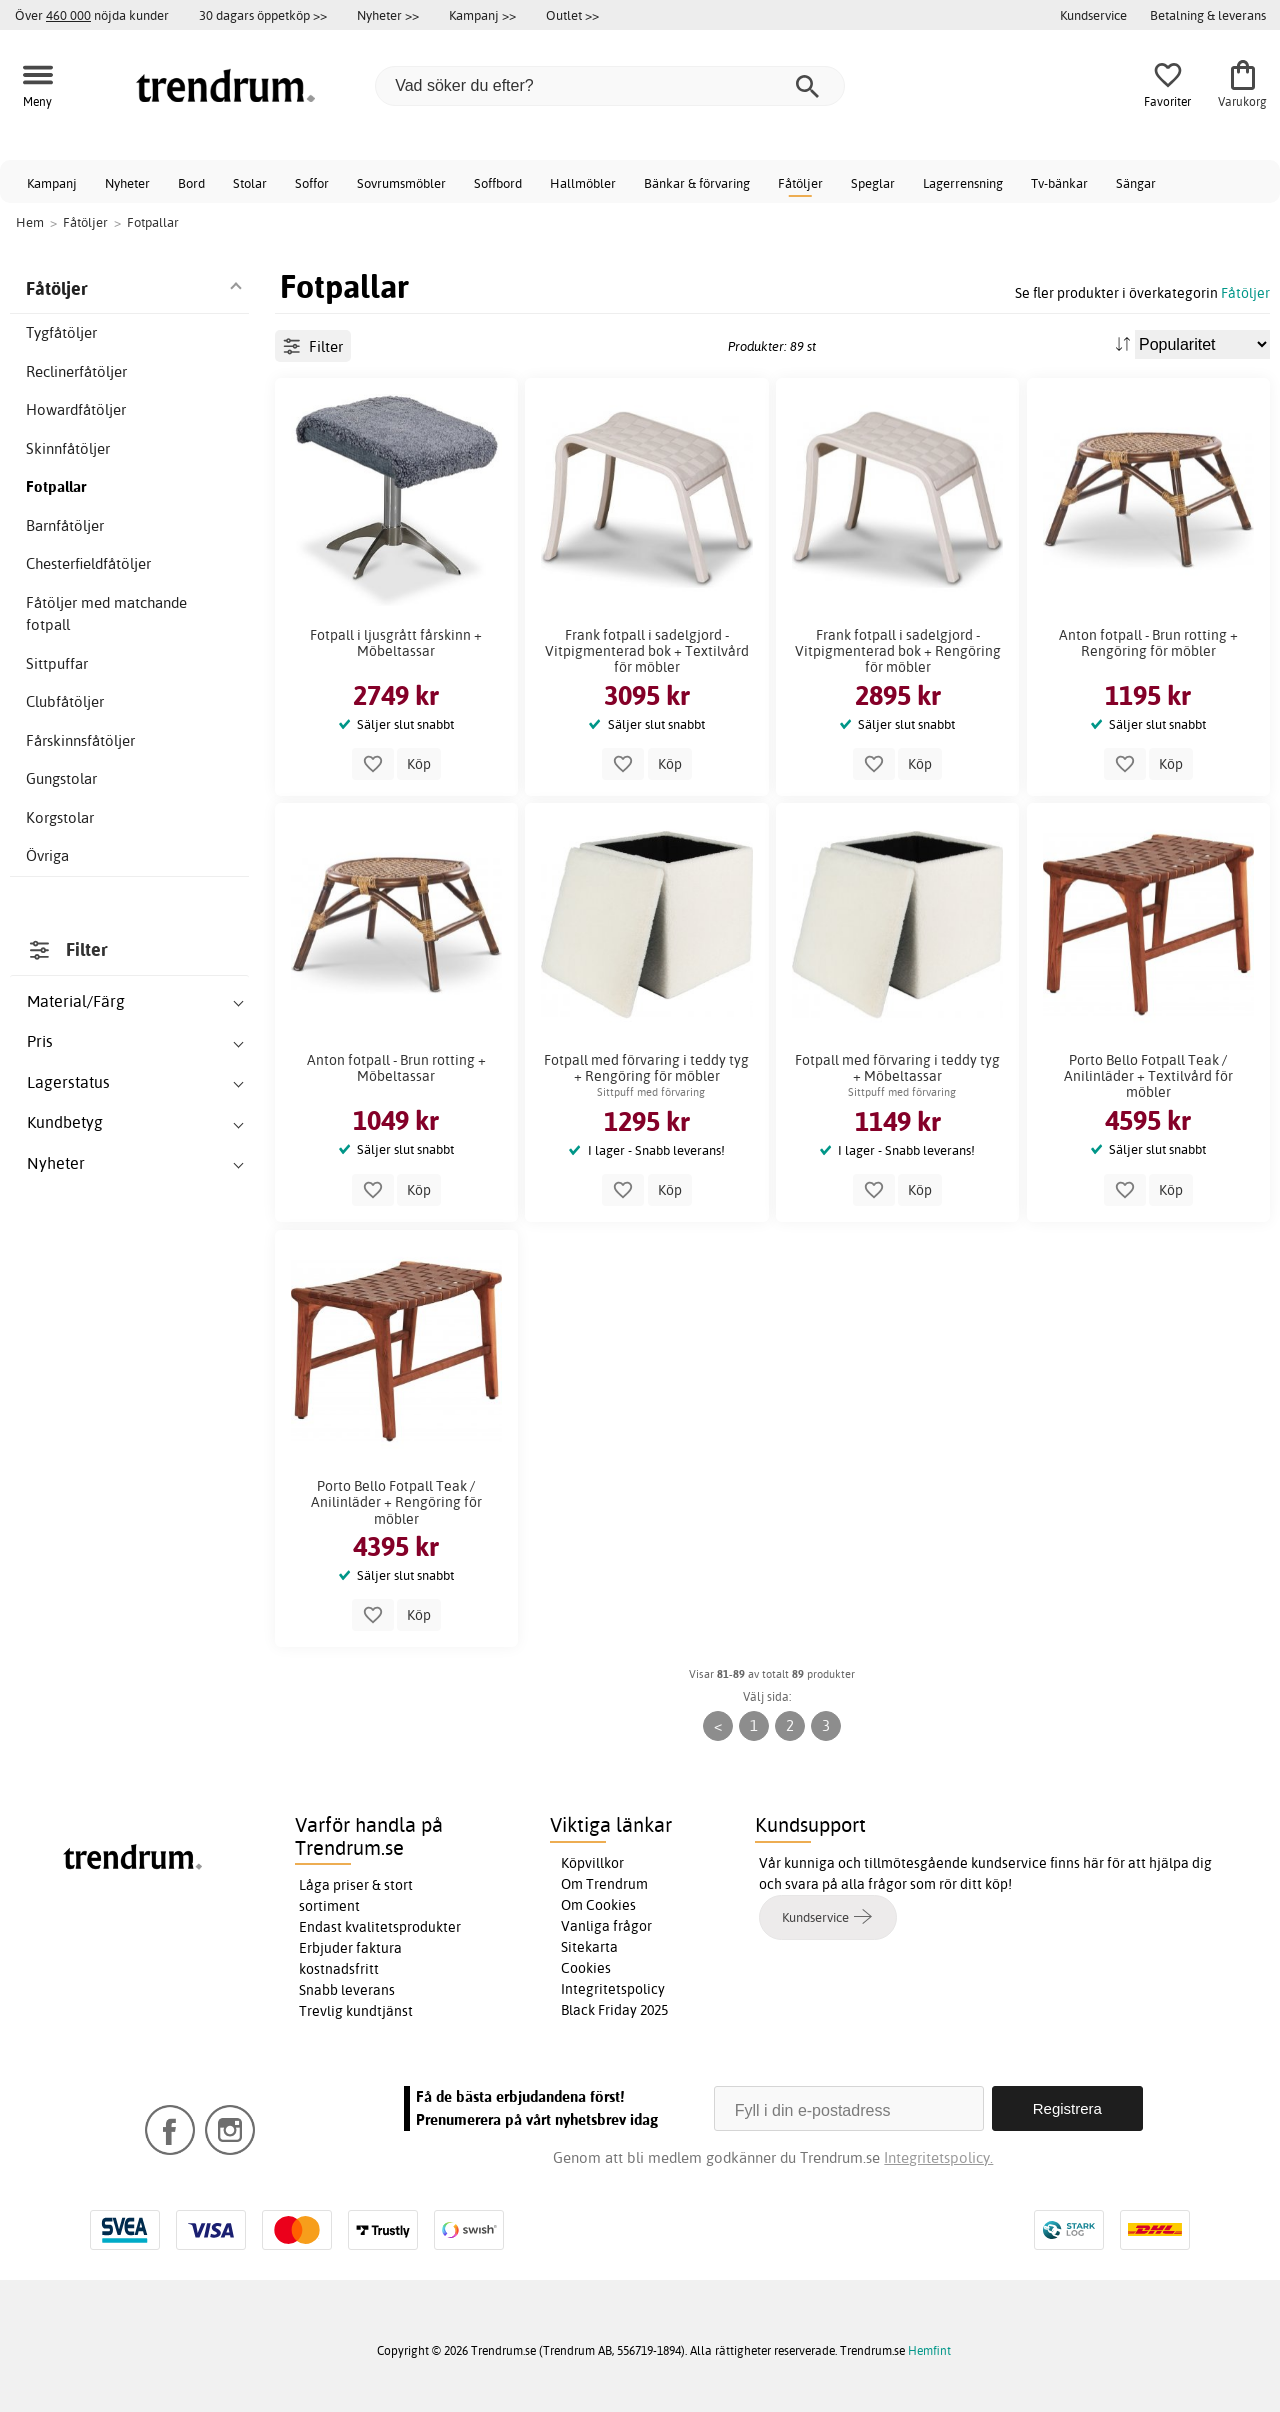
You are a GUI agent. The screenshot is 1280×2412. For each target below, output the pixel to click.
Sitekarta (589, 1947)
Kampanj (52, 183)
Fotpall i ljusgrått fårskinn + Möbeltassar (396, 643)
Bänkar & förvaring (697, 183)
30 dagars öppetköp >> (263, 15)
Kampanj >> (482, 15)
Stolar (250, 183)
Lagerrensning (963, 183)
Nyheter (127, 183)
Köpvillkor (592, 1863)
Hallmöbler (583, 183)
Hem (30, 222)
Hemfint (929, 2350)
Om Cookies (598, 1905)
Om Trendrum (604, 1884)
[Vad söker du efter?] (610, 86)
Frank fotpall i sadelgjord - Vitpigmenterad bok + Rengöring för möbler (898, 651)
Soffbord (498, 183)
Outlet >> (572, 15)
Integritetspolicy (613, 1989)
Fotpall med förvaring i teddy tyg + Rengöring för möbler (646, 1068)
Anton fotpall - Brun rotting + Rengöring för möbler (1148, 643)
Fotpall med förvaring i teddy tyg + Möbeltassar (897, 1068)
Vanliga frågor (606, 1926)
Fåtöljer (800, 183)
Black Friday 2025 (614, 2010)
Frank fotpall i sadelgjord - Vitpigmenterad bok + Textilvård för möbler (647, 651)
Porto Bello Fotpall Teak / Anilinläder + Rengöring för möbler (396, 1502)
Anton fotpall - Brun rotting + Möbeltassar (396, 1068)
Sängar (1136, 183)
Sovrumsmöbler (401, 183)
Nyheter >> (388, 15)
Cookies (586, 1968)
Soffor (312, 183)
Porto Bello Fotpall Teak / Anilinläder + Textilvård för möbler (1148, 1076)
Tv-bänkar (1059, 183)
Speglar (873, 183)
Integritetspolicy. (938, 2157)
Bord (191, 183)
